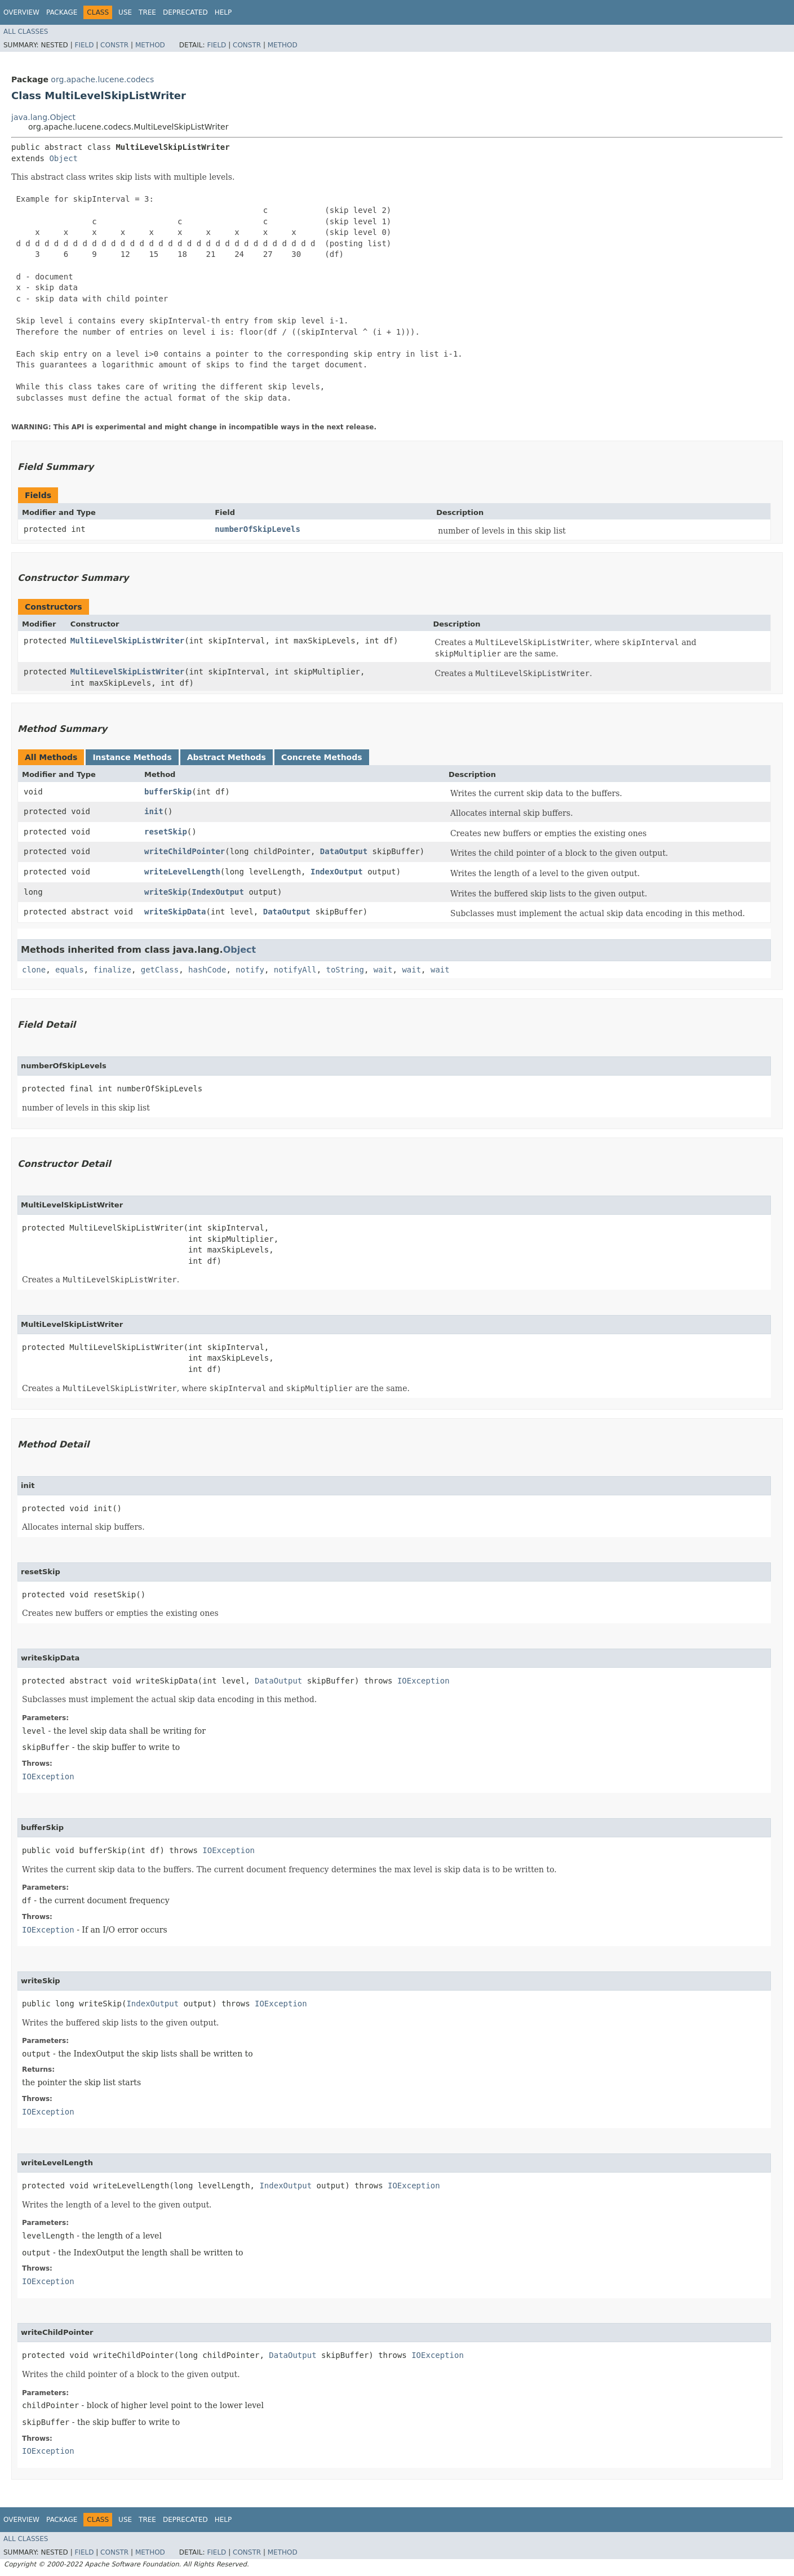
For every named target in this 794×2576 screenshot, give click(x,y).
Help (223, 12)
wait (383, 969)
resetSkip (165, 831)
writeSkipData (175, 911)
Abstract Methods (226, 757)
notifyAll (295, 969)
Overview (21, 12)
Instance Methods (131, 757)
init (153, 811)
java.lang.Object (43, 117)
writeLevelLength (182, 871)
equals (69, 969)
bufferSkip (168, 791)
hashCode (207, 969)
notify (250, 969)
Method (150, 45)
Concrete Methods (321, 757)
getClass (160, 969)
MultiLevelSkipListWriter (127, 640)
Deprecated (185, 12)
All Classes (25, 31)
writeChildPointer (184, 851)
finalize (112, 969)
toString (345, 969)
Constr (114, 45)
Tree (147, 12)
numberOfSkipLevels (257, 529)
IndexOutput (336, 871)
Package (61, 12)
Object (63, 158)
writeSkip (165, 891)
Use (125, 12)
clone (34, 969)
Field (84, 45)
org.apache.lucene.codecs (102, 79)
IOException (423, 1680)
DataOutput (343, 851)
